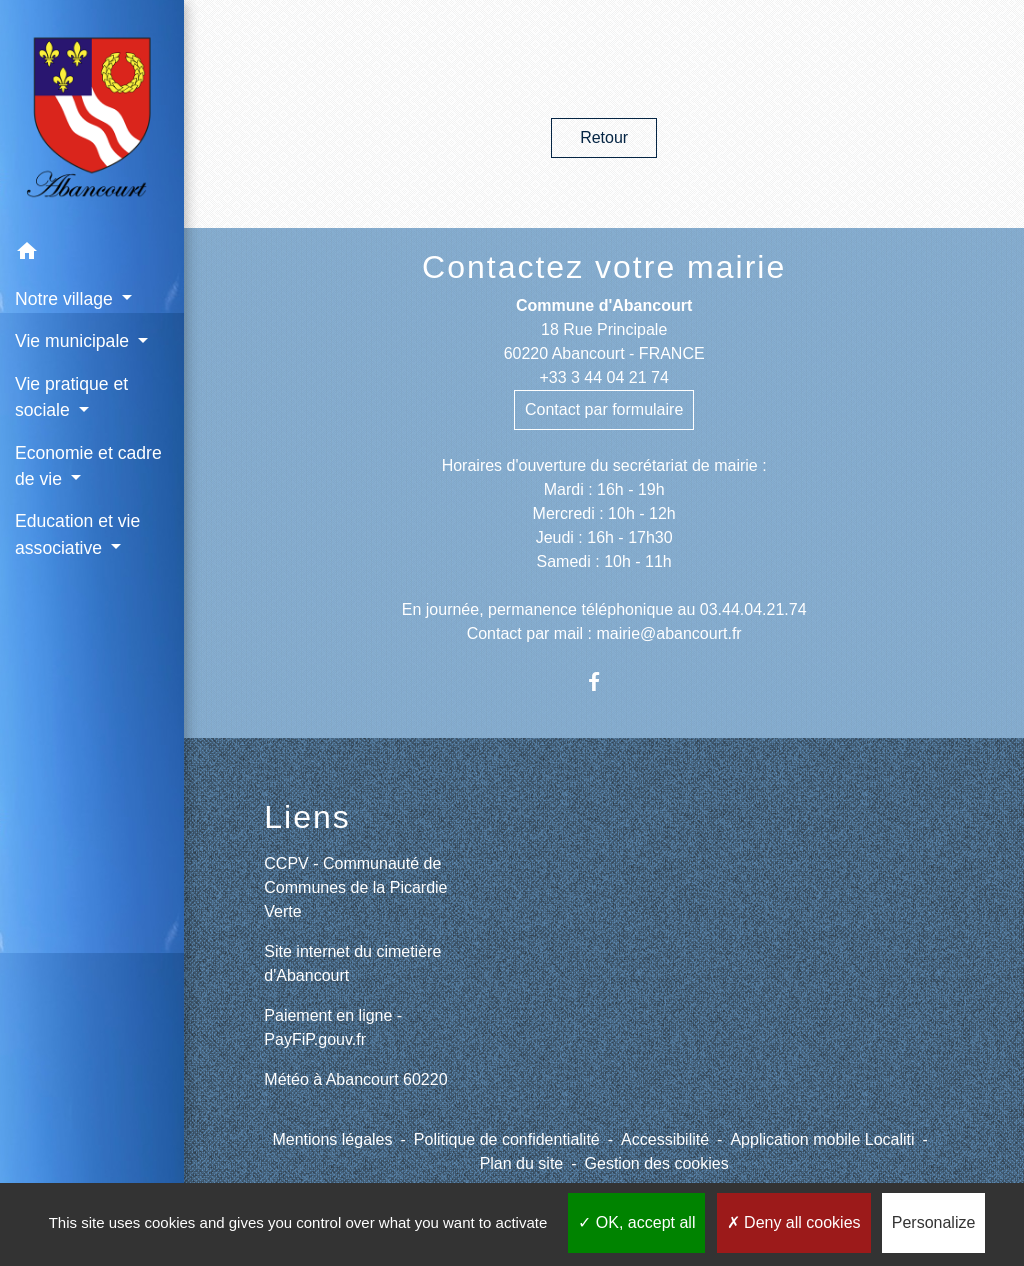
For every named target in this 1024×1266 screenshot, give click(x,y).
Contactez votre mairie (604, 267)
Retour (604, 137)
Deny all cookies (794, 1222)
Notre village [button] (66, 299)
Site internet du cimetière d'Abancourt (352, 963)
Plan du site (522, 1163)
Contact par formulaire (604, 409)
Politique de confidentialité (507, 1139)
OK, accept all (636, 1222)
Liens (307, 817)
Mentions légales (332, 1139)
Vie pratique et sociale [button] (71, 397)
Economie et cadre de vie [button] (88, 466)
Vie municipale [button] (74, 341)
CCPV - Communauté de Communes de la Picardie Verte (355, 887)
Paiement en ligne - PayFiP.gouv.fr (333, 1027)
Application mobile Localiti (822, 1139)
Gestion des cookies (657, 1163)
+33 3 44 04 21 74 (603, 377)
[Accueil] (92, 115)
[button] (92, 254)
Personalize (934, 1222)
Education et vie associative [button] (77, 534)
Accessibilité (665, 1139)
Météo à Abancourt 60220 (355, 1079)
